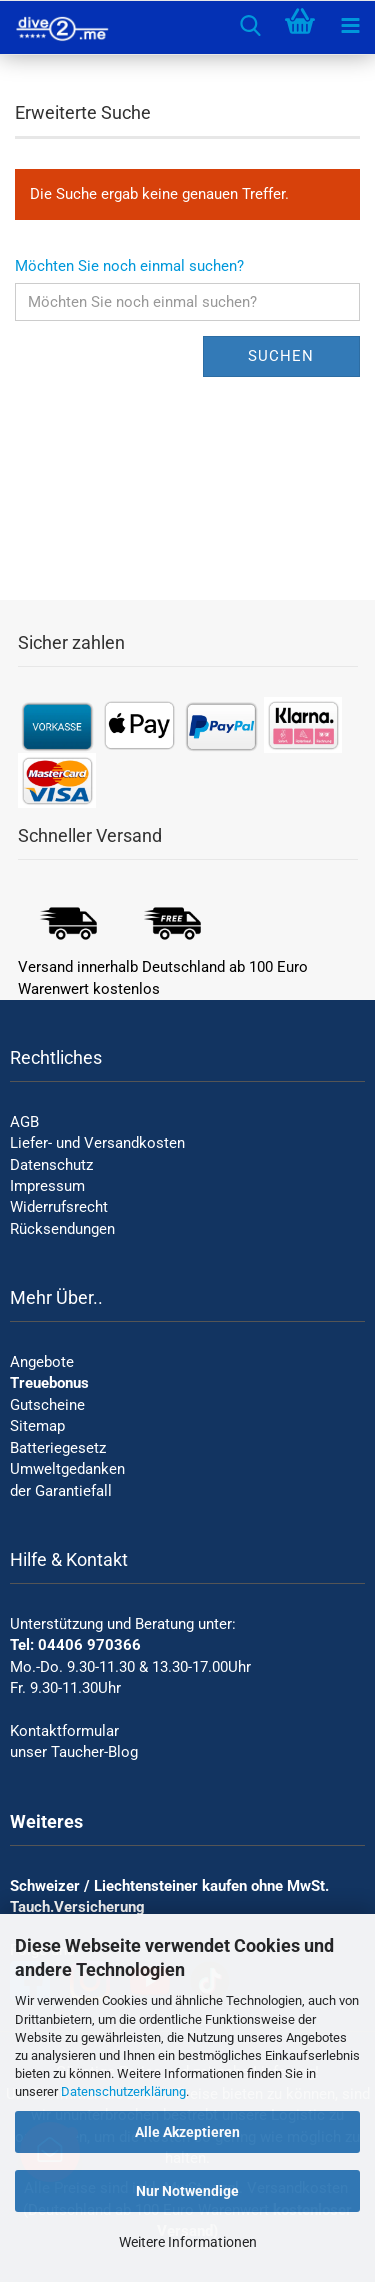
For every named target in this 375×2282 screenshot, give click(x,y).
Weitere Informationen (188, 2242)
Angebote (42, 1362)
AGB (24, 1122)
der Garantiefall (61, 1491)
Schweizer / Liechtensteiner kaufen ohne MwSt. (169, 1886)
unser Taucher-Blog (74, 1752)
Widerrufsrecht (59, 1207)
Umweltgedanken (67, 1469)
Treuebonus (49, 1383)
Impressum (47, 1186)
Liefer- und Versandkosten (97, 1143)
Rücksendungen (62, 1229)
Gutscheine (47, 1405)
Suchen (281, 356)
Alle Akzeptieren (187, 2132)
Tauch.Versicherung (77, 1907)
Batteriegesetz (58, 1448)
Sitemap (37, 1426)
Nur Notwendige (187, 2191)
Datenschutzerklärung (123, 2091)
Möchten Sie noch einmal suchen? (129, 266)
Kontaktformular (64, 1731)
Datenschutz (51, 1165)
